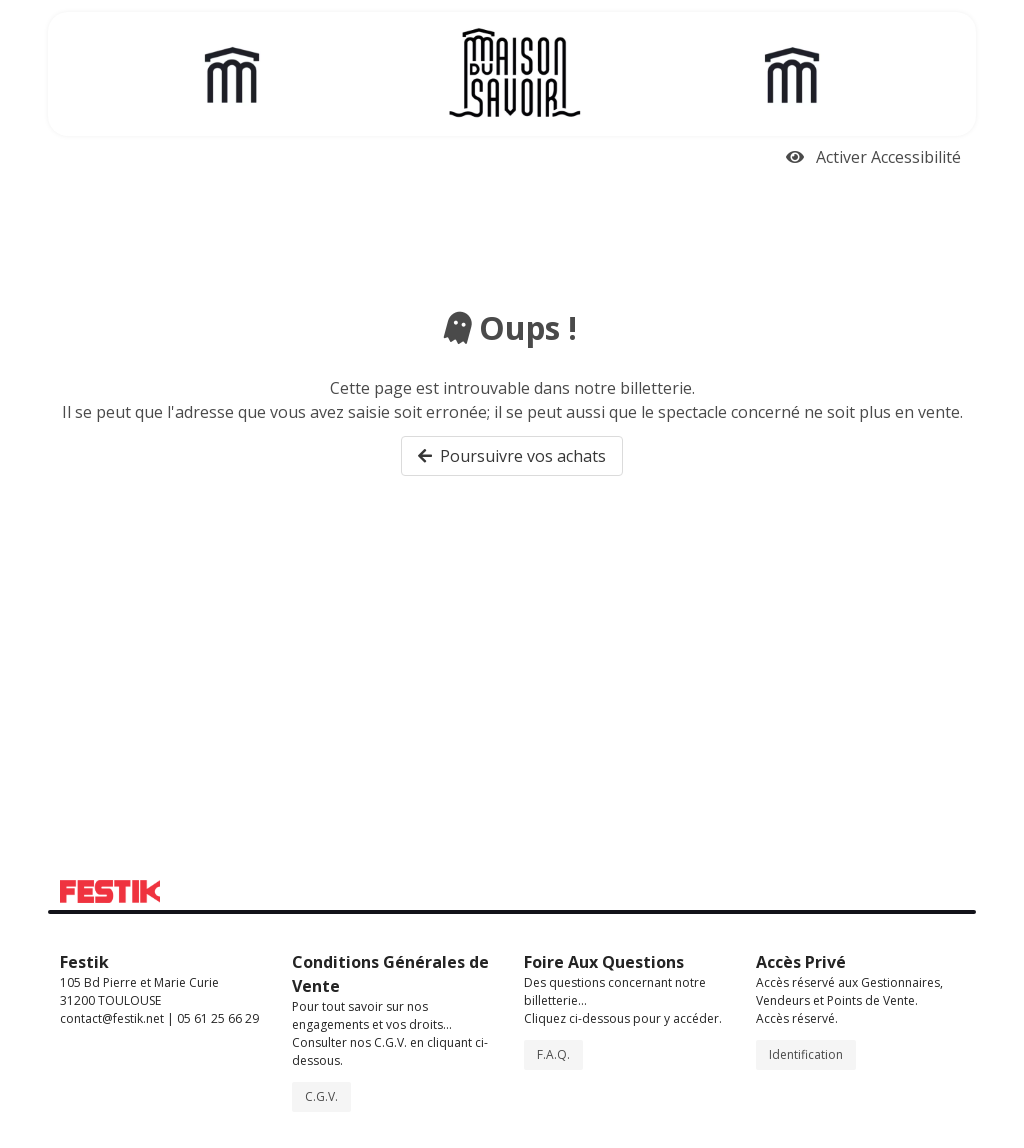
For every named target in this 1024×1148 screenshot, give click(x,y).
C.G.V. (321, 1096)
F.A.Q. (553, 1054)
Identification (806, 1054)
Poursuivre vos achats (512, 456)
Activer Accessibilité (873, 157)
